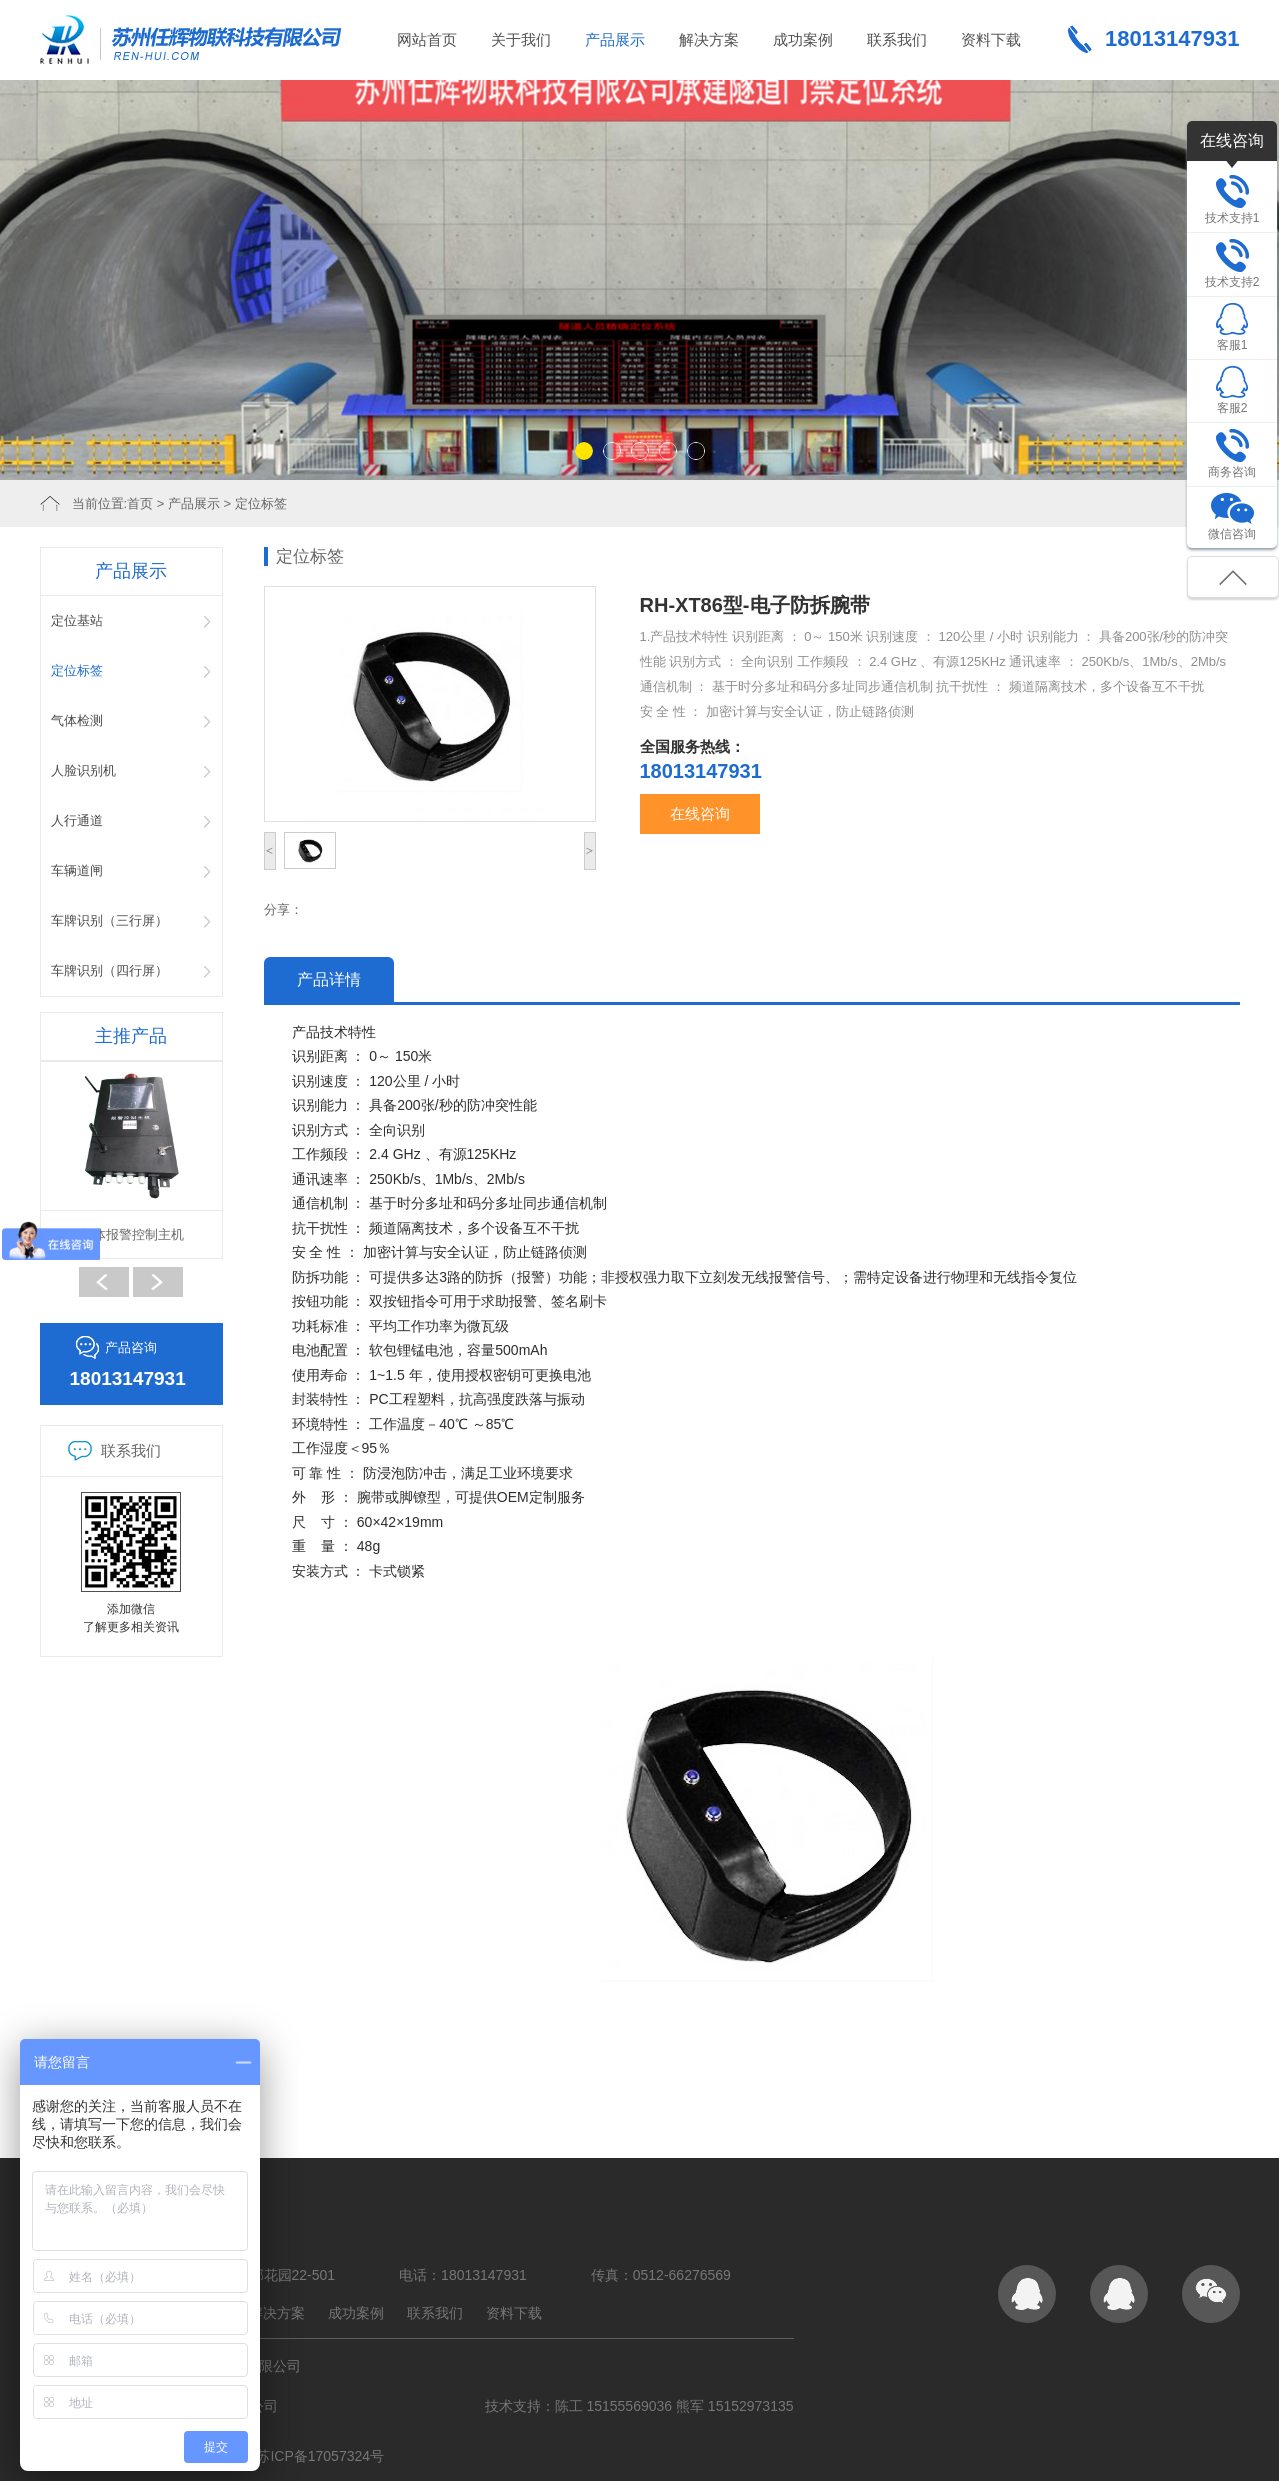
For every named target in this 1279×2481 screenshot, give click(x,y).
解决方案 (709, 39)
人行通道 (77, 820)
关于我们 (521, 39)
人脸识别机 (83, 770)
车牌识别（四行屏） (109, 970)
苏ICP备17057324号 (320, 2456)
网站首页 (427, 39)
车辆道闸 (77, 870)
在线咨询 (700, 813)
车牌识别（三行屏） (109, 920)
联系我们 (897, 39)
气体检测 (77, 720)
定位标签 (261, 503)
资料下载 (991, 39)
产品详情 (329, 979)
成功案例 (803, 39)
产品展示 (615, 39)
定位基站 (77, 620)
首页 (140, 503)
